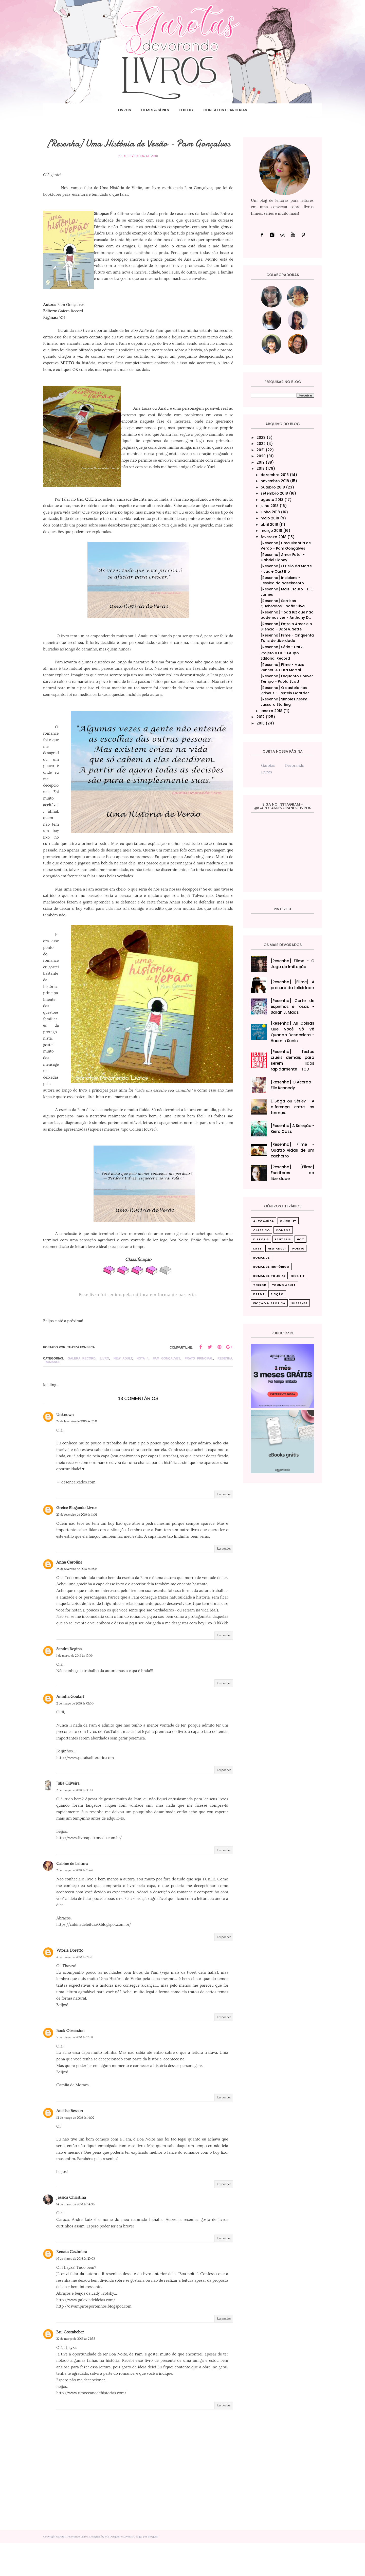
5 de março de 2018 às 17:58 (74, 2070)
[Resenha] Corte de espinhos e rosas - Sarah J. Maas (293, 1006)
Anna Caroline (69, 1595)
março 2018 (271, 530)
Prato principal (199, 1391)
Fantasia (283, 1239)
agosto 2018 (272, 499)
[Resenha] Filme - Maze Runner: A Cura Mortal (282, 667)
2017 (261, 716)
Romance (52, 1395)
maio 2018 (270, 518)
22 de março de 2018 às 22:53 (75, 2372)
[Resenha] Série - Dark (282, 646)
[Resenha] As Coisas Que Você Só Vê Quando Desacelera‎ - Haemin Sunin (293, 1032)
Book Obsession (70, 2063)
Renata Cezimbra (71, 2285)
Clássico (261, 1230)
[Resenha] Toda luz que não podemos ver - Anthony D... (287, 615)
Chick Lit (288, 1221)
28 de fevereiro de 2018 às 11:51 (76, 1547)
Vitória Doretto (69, 1983)
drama (259, 1294)
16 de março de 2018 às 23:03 (75, 2291)
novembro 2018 (275, 480)
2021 (261, 449)
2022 (261, 443)
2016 (261, 723)
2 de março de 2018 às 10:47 (74, 1823)
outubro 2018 (273, 487)
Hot (300, 1239)
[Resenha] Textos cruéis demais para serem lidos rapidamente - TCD (293, 1060)
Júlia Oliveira (68, 1816)
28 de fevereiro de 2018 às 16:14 (77, 1602)
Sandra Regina (69, 1682)
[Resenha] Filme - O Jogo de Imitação (293, 963)
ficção (277, 1294)
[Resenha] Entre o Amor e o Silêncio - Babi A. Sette (286, 626)
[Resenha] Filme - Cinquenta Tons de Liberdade (287, 638)
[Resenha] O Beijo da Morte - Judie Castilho (286, 569)
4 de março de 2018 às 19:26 (74, 1990)
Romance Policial (269, 1276)
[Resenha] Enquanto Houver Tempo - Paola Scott (287, 679)
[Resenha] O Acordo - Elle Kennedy (293, 1085)
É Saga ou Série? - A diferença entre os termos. (293, 1106)
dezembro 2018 (275, 474)
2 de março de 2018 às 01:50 (75, 1736)
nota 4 (143, 1391)
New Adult (123, 1391)
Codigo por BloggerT (145, 2569)
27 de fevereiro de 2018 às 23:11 (76, 1454)
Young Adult (284, 1285)
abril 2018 (269, 524)
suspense (299, 1303)
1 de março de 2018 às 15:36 (74, 1689)
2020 (261, 456)
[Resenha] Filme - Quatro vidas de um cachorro (293, 1150)
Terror (259, 1285)
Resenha (224, 1391)
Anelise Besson (69, 2144)
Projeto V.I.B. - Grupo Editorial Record (280, 655)
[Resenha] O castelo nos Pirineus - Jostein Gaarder (285, 690)
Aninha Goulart (70, 1730)
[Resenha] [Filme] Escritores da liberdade (293, 1172)
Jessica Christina (71, 2230)
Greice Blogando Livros (76, 1541)
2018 (261, 468)
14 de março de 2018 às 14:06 (75, 2237)
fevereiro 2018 (273, 536)
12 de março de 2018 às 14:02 (75, 2150)
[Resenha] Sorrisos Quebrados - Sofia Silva (283, 603)
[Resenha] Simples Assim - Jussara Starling (285, 702)
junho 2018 (270, 512)
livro (104, 1391)
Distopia (261, 1239)
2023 (261, 437)
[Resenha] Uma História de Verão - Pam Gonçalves (286, 545)
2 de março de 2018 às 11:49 (74, 1903)
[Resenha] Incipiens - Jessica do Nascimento (282, 580)
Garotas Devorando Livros (72, 2569)
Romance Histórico (271, 1267)
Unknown (65, 1447)
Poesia (298, 1248)
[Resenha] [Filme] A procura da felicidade (293, 984)
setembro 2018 (274, 493)
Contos (283, 1230)
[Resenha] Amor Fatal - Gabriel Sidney (283, 557)
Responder (224, 1527)
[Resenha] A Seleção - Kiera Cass (293, 1128)
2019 (261, 462)
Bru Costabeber (70, 2365)
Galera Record (82, 1391)
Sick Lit (298, 1276)
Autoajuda (263, 1221)
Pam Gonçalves (166, 1391)
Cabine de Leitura (72, 1896)
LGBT (257, 1248)
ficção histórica (269, 1303)
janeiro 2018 (271, 710)
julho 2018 (270, 505)
